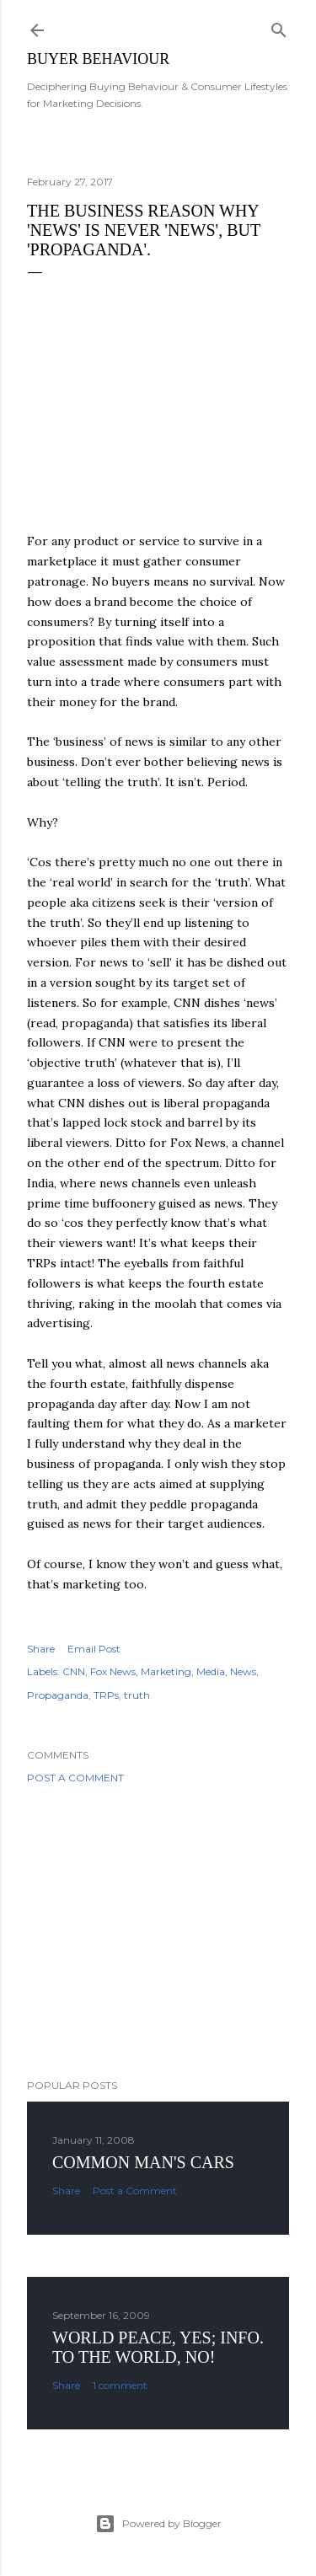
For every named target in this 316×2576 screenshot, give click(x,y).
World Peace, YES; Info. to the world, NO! (158, 2347)
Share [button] (41, 1648)
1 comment (120, 2385)
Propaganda (57, 1695)
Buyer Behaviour (98, 59)
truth (137, 1695)
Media (210, 1671)
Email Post (94, 1648)
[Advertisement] (158, 1931)
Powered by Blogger (158, 2524)
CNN (73, 1671)
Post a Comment (75, 1777)
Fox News (113, 1671)
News (243, 1671)
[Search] (279, 26)
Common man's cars (143, 2162)
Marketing (166, 1671)
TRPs (106, 1695)
